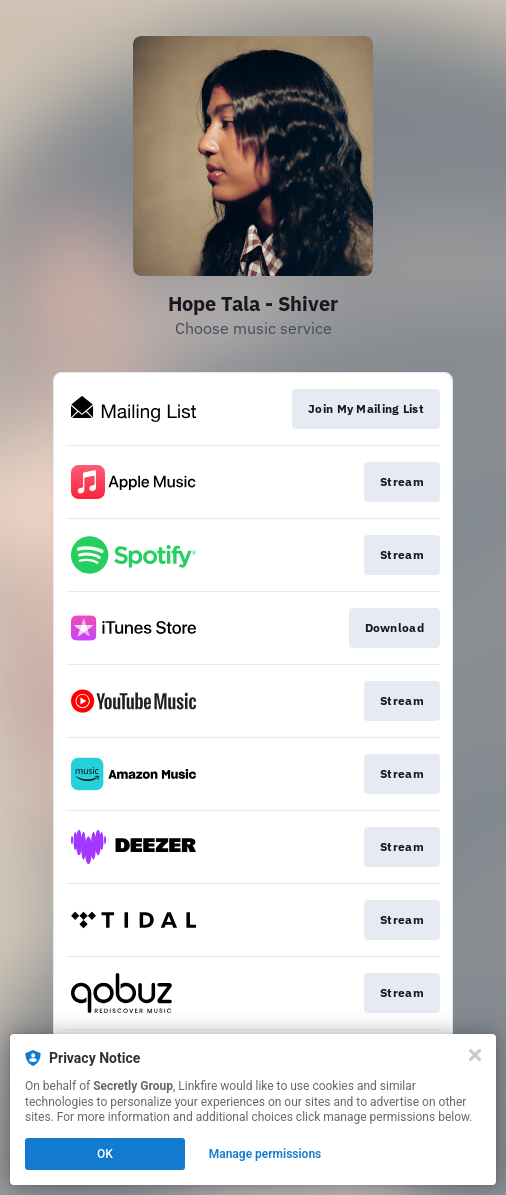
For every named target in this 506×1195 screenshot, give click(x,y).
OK (105, 1154)
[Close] (475, 1055)
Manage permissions (265, 1154)
